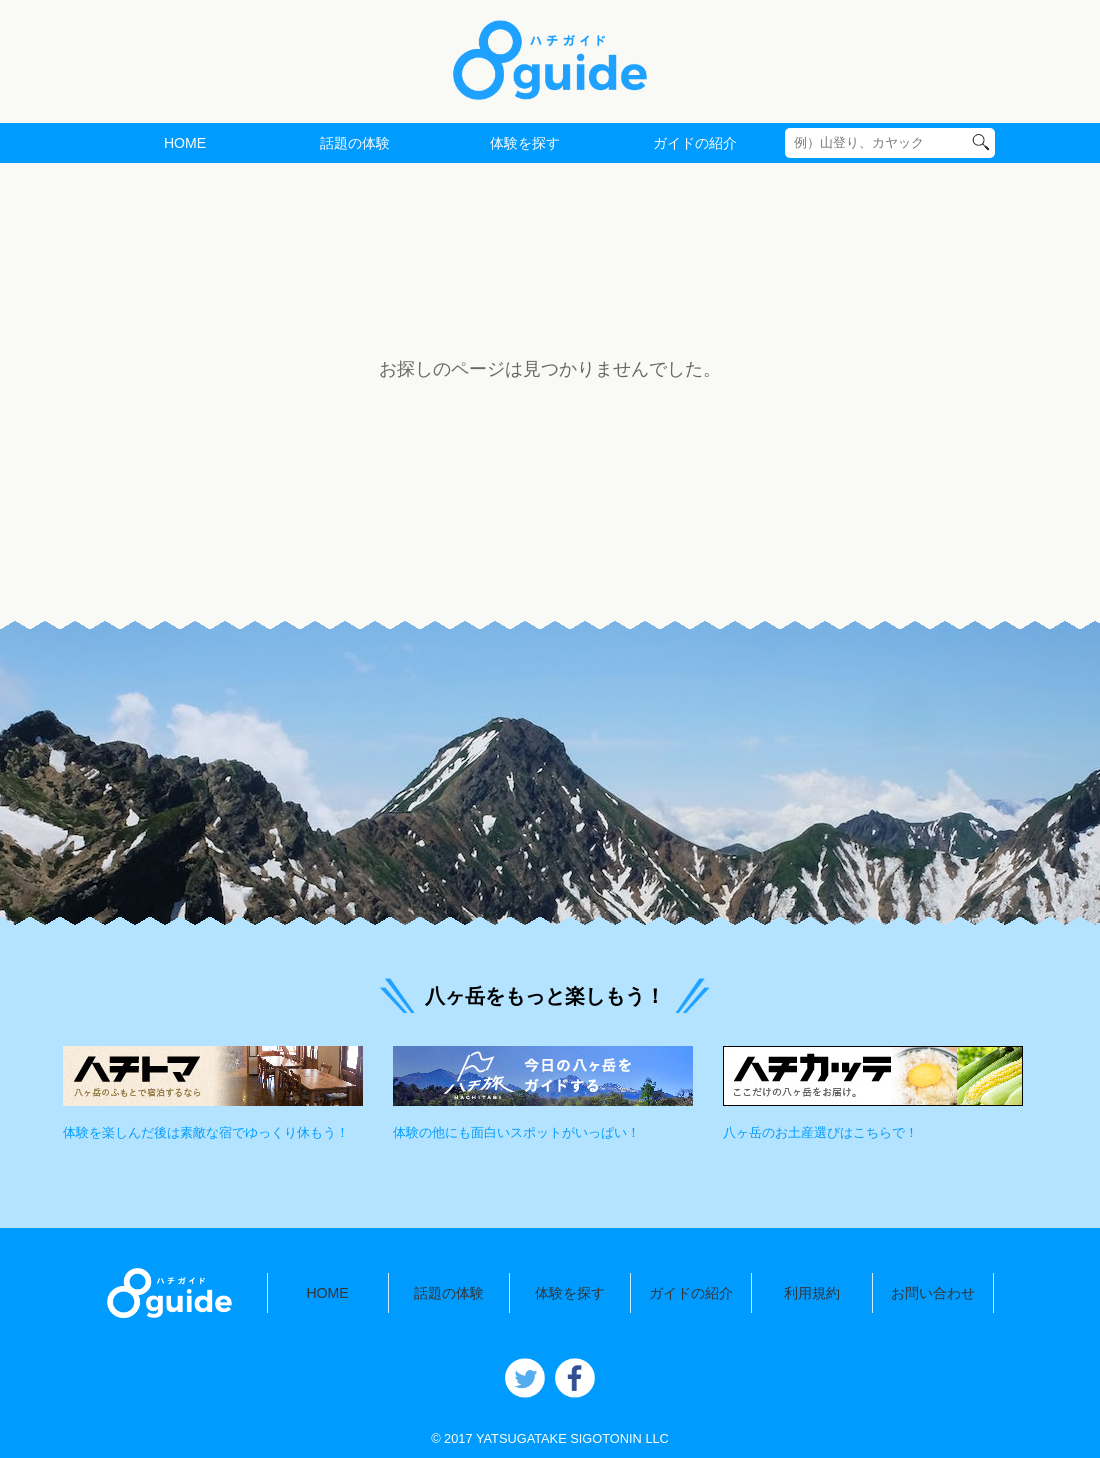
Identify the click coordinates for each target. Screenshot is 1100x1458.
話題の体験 (355, 143)
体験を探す (525, 143)
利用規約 (812, 1293)
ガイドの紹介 (695, 143)
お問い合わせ (933, 1293)
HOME (185, 143)
